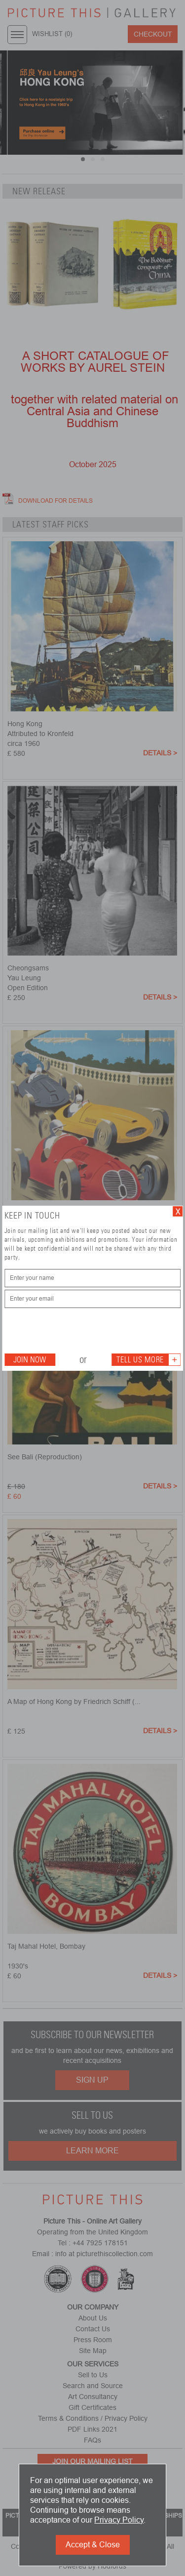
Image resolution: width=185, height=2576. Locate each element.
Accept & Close (93, 2544)
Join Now (29, 1359)
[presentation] (79, 1329)
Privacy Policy (119, 2520)
